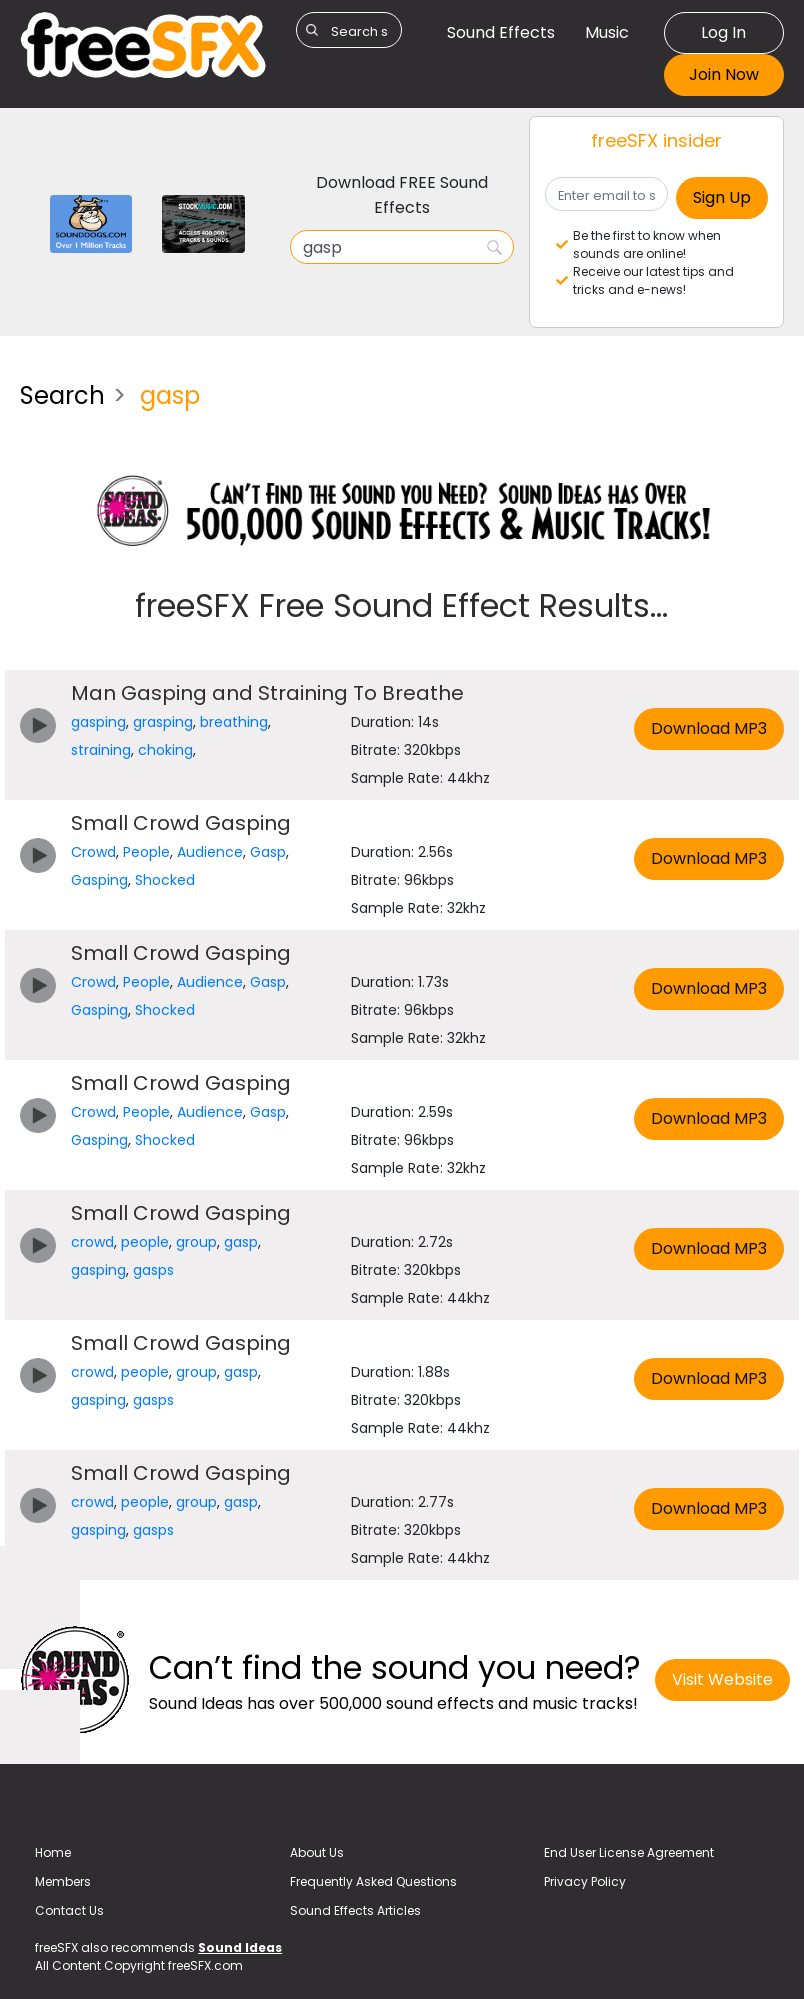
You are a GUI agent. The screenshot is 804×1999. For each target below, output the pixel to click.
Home (53, 1852)
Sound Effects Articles (355, 1910)
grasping (163, 722)
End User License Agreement (629, 1852)
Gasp (268, 852)
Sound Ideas (240, 1947)
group (196, 1242)
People (146, 852)
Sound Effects (501, 32)
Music (607, 32)
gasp (241, 1242)
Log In (723, 32)
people (145, 1242)
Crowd (93, 852)
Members (63, 1881)
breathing (234, 722)
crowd (92, 1242)
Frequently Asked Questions (373, 1881)
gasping (98, 722)
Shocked (165, 880)
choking (165, 750)
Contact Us (69, 1910)
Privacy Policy (585, 1881)
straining (101, 750)
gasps (153, 1270)
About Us (317, 1852)
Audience (210, 852)
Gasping (99, 880)
